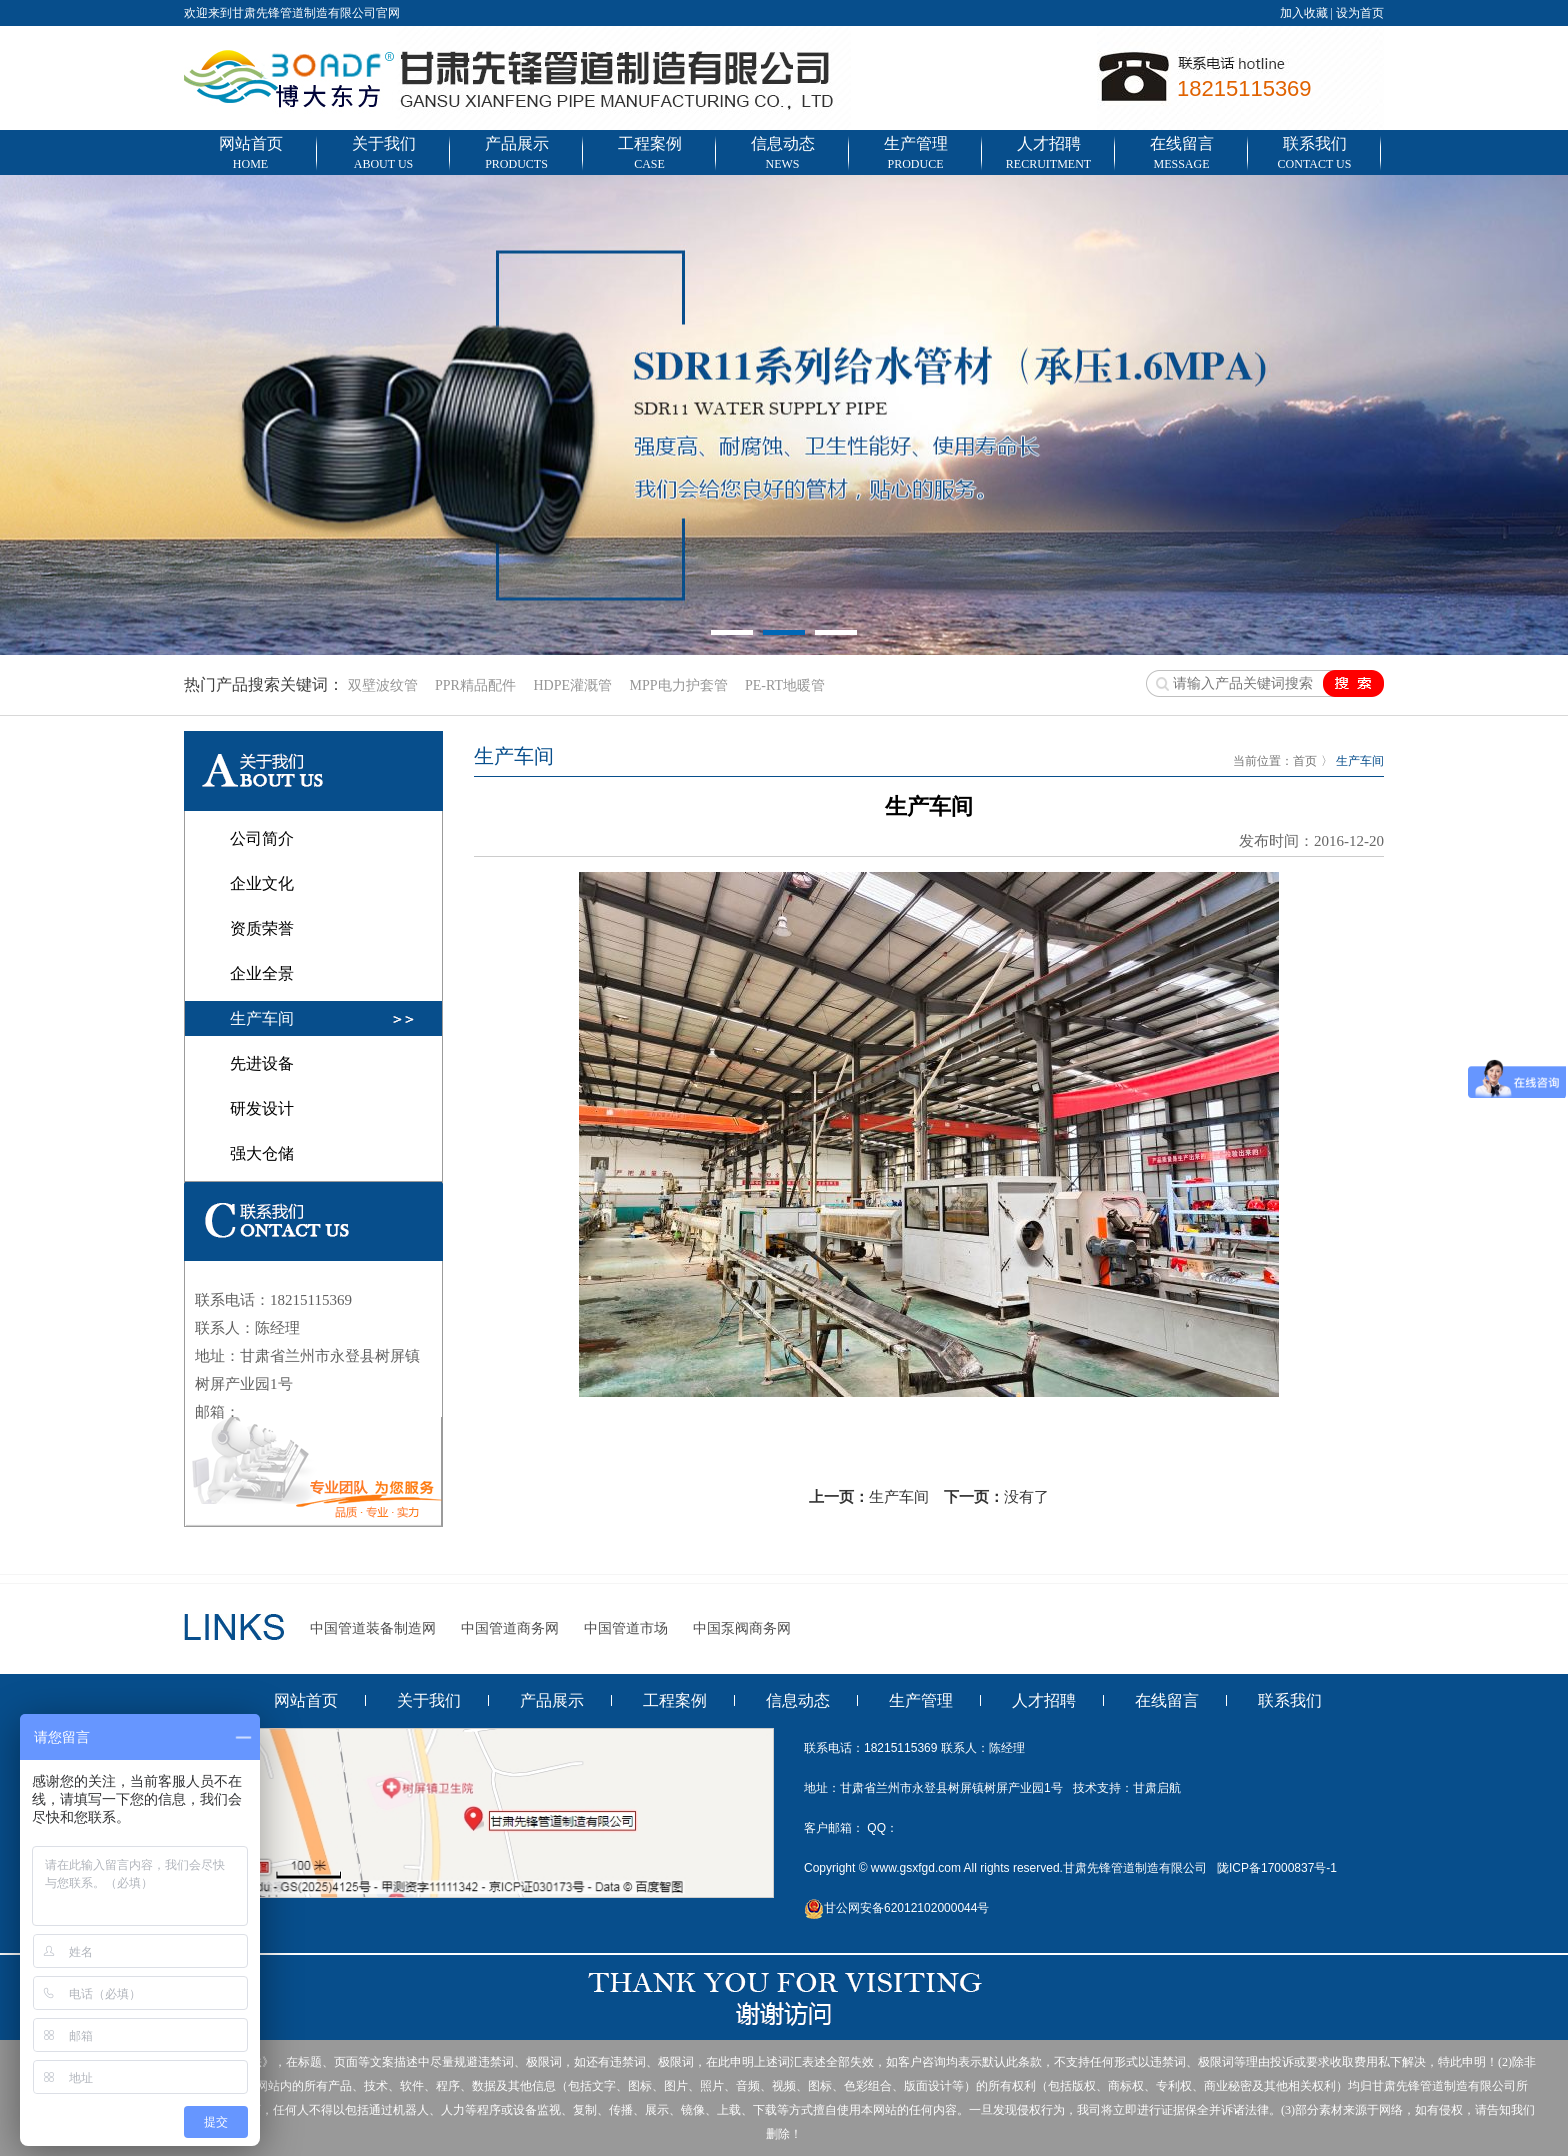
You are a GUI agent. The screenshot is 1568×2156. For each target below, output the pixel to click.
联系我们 (1314, 154)
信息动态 (782, 154)
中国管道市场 (626, 1628)
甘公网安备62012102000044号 (896, 1908)
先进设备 (262, 1063)
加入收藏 (1304, 13)
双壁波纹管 (383, 685)
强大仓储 (262, 1153)
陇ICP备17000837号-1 (1277, 1868)
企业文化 (262, 883)
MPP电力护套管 (678, 685)
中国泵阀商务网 (742, 1628)
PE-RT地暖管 (785, 685)
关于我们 (383, 154)
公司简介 (262, 838)
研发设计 (262, 1108)
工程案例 (649, 154)
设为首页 (1360, 13)
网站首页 (250, 154)
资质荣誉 (262, 928)
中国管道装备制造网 (373, 1628)
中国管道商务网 (510, 1628)
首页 (1305, 761)
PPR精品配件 (475, 685)
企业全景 (262, 973)
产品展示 (516, 154)
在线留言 (1181, 154)
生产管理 (915, 154)
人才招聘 (1048, 154)
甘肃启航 (1157, 1788)
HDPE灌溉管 (572, 685)
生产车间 (262, 1018)
